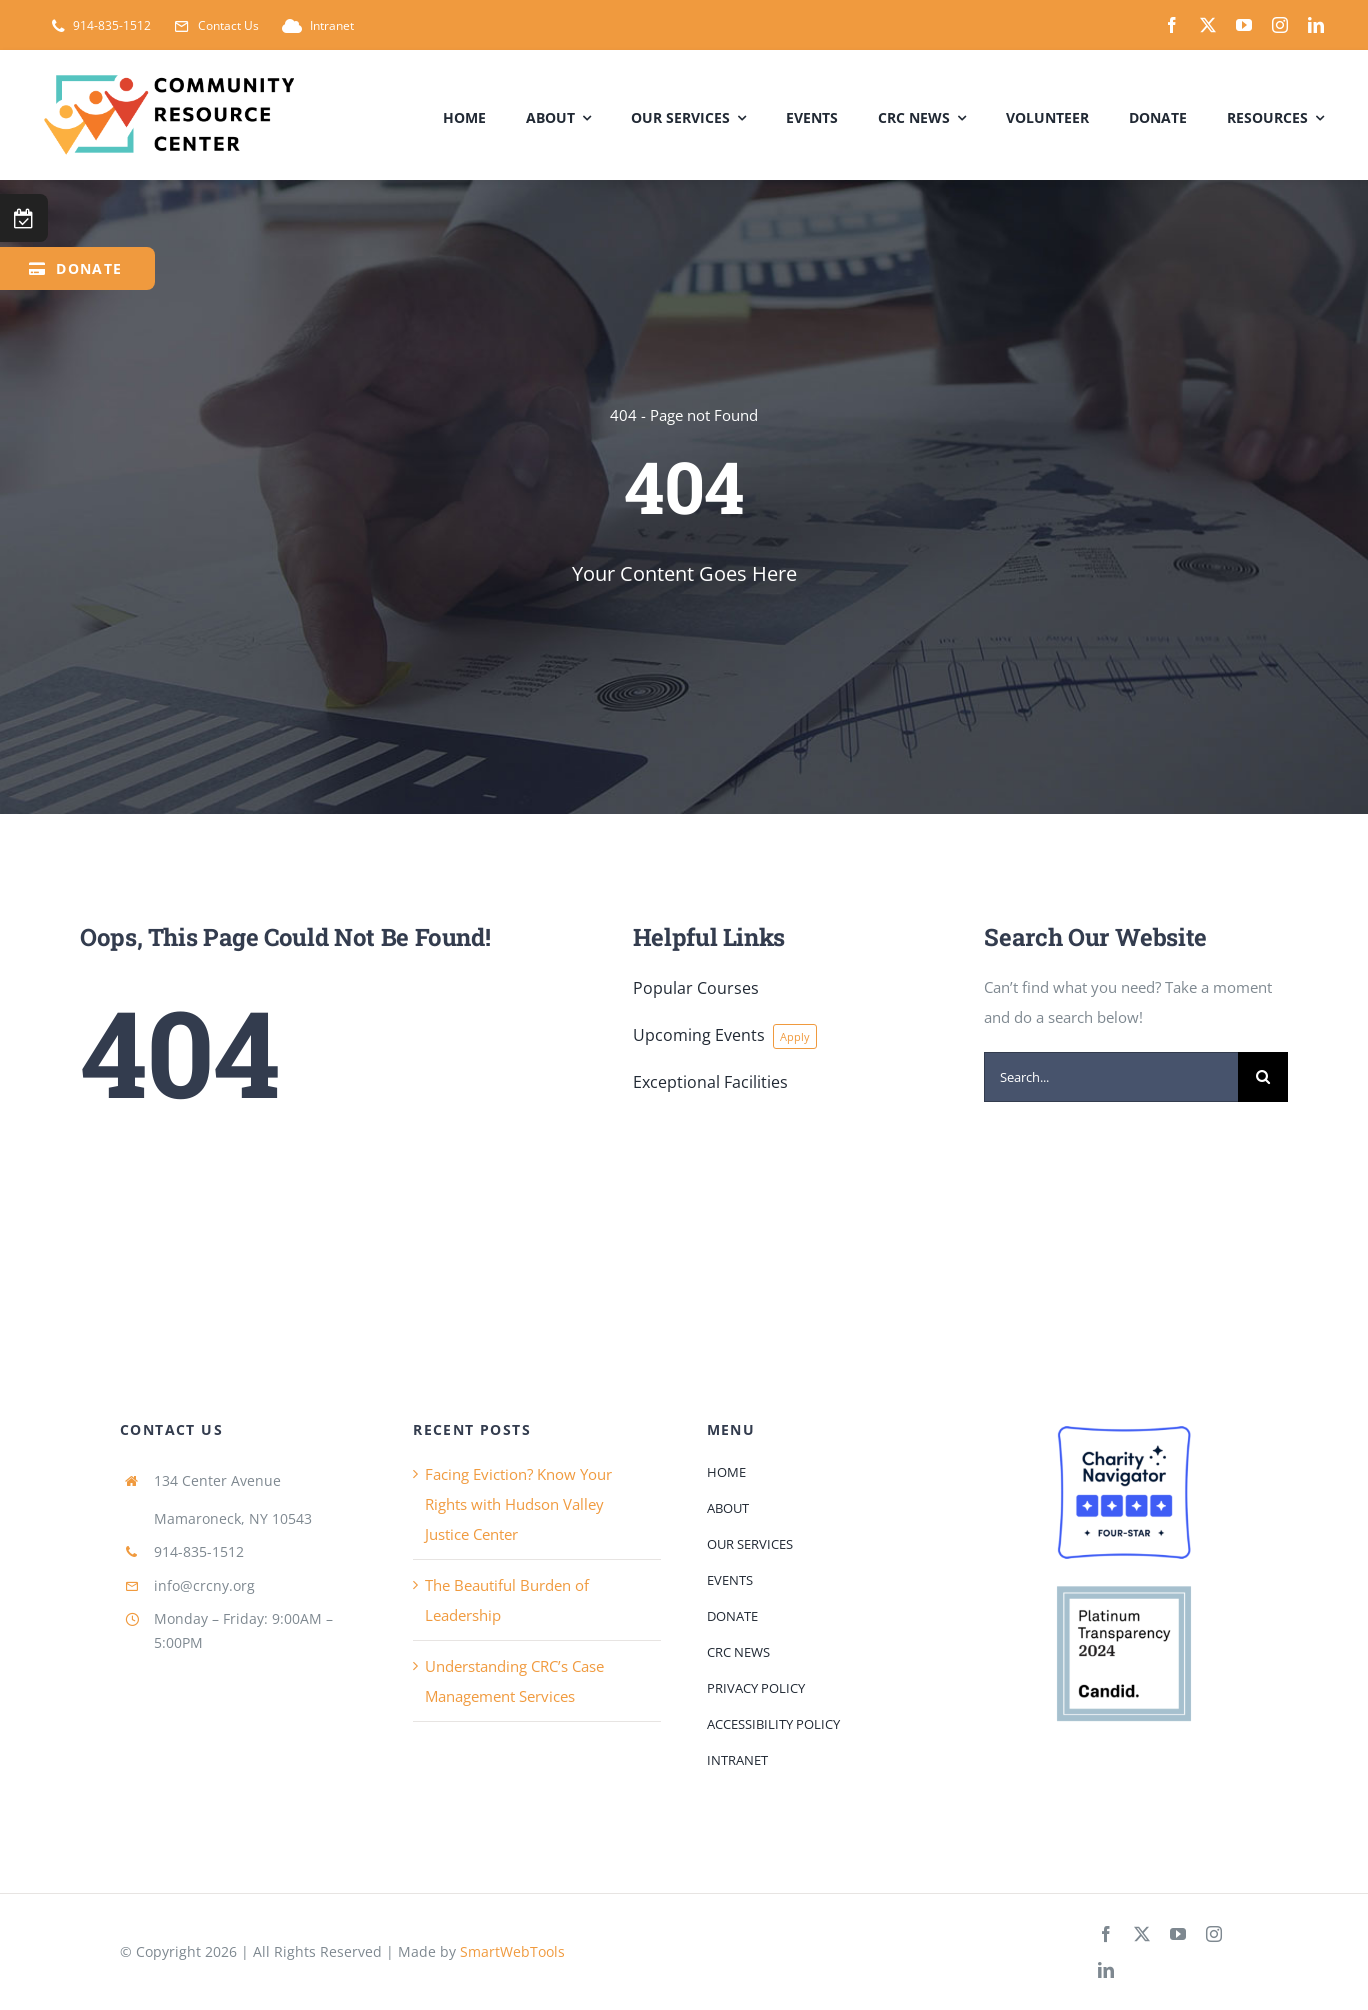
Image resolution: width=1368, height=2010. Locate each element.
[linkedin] (1316, 25)
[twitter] (1208, 25)
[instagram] (1280, 25)
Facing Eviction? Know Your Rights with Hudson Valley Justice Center (518, 1504)
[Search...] (1111, 1077)
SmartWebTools (512, 1951)
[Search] (1263, 1077)
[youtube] (1244, 25)
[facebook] (1172, 25)
